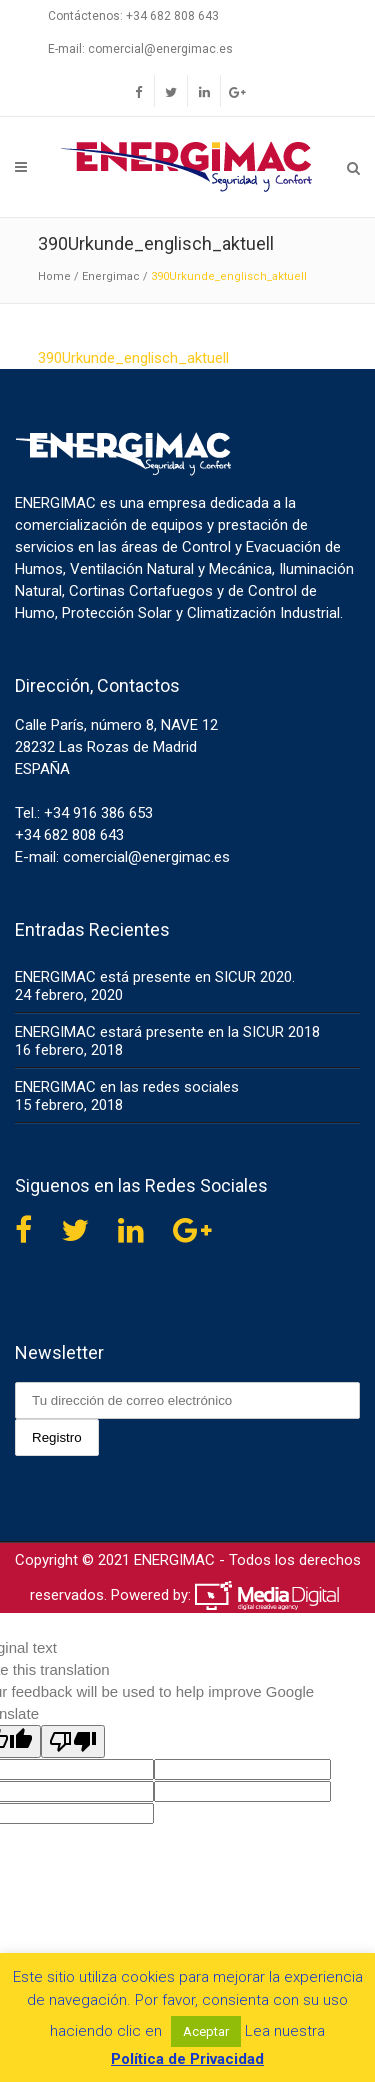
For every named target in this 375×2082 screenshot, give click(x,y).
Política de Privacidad (187, 2059)
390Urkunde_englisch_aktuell (133, 358)
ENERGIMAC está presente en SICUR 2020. (155, 977)
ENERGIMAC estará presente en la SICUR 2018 (167, 1032)
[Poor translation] (73, 1741)
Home (54, 276)
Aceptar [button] (206, 2031)
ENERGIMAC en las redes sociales (127, 1087)
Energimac (111, 276)
